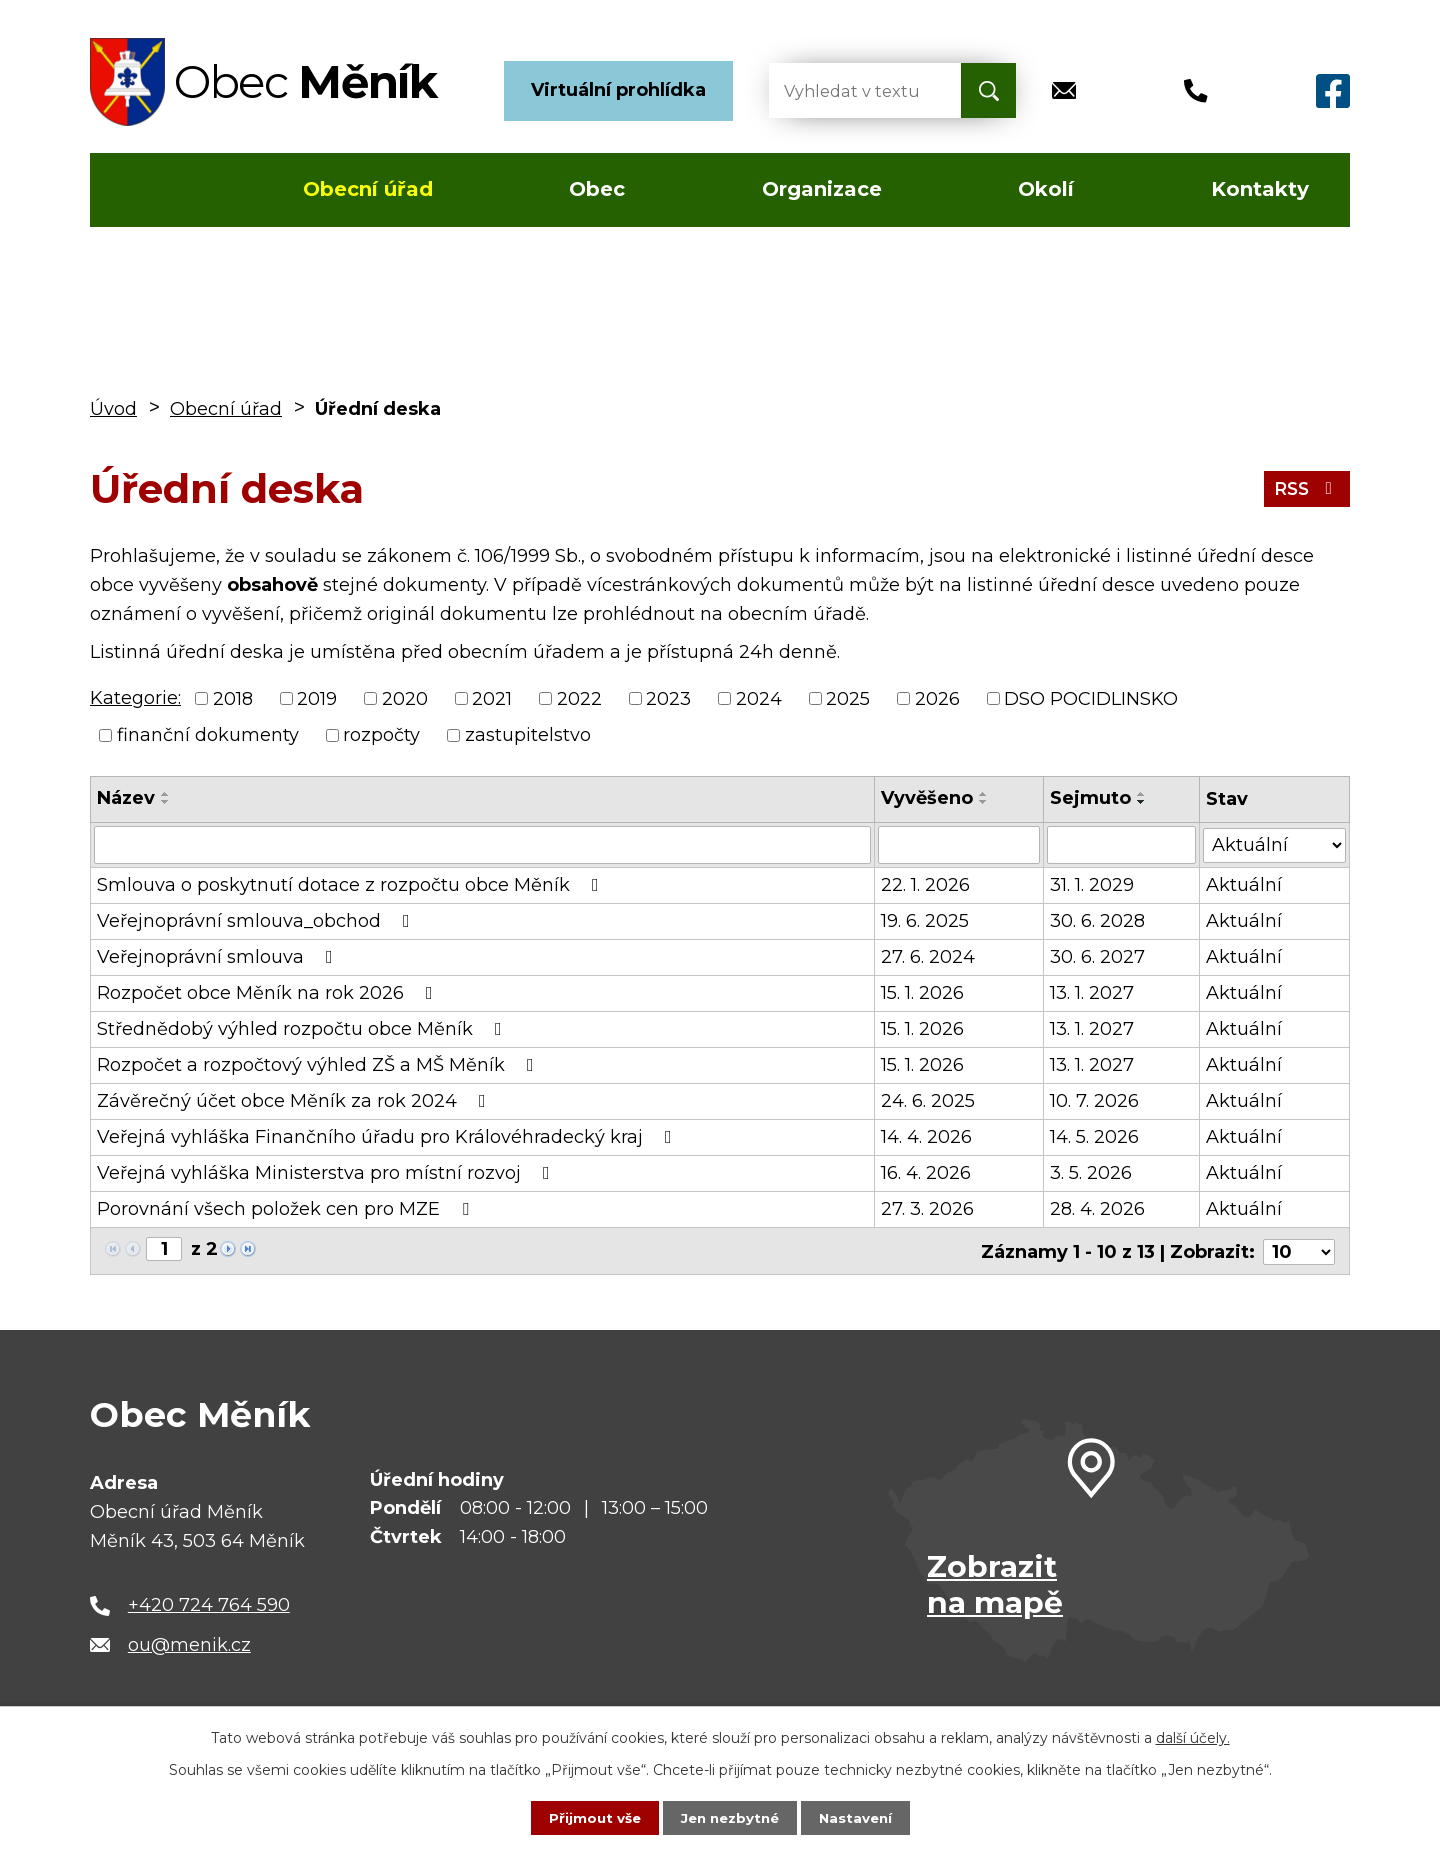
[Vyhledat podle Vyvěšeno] (959, 845)
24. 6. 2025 (928, 1101)
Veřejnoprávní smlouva (219, 957)
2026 (937, 698)
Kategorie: (135, 698)
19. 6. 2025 (925, 921)
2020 (405, 698)
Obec (597, 189)
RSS (1305, 488)
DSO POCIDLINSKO (1091, 698)
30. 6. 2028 (1098, 921)
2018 (233, 698)
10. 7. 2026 (1095, 1101)
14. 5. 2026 (1095, 1137)
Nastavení (860, 1817)
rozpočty (381, 735)
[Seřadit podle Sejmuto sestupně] (1143, 802)
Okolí (1046, 189)
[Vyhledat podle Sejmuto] (1122, 845)
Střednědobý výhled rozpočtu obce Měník (303, 1029)
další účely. (1193, 1737)
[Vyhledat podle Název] (482, 845)
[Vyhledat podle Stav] (1274, 843)
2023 (668, 698)
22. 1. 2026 (925, 885)
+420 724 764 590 (209, 1603)
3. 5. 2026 (1092, 1173)
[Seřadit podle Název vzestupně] (166, 794)
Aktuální (1244, 885)
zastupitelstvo (528, 735)
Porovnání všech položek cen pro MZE (287, 1209)
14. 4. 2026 (926, 1137)
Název (126, 798)
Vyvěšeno (927, 798)
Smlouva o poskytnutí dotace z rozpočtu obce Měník (352, 885)
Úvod (148, 190)
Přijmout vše (590, 1817)
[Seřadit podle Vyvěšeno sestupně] (984, 802)
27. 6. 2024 (928, 957)
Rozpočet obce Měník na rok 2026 (269, 993)
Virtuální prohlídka (618, 90)
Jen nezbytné (729, 1817)
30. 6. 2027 (1098, 957)
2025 (848, 698)
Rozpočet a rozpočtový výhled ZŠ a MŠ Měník (319, 1065)
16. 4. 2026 (926, 1173)
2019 (317, 698)
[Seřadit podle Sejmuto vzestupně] (1143, 794)
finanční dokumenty (208, 735)
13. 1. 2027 (1093, 993)
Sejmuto (1091, 798)
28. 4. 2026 (1098, 1209)
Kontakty (1260, 189)
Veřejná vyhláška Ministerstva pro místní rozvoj (327, 1173)
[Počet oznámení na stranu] (1299, 1250)
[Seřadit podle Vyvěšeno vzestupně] (984, 794)
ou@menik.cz (189, 1643)
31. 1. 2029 (1093, 885)
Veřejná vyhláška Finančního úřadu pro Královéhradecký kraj (388, 1137)
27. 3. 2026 (927, 1209)
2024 (759, 698)
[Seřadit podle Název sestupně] (166, 802)
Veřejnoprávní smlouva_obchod (257, 921)
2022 (579, 698)
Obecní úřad (368, 189)
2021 (492, 698)
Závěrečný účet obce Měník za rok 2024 (295, 1101)
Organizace (822, 189)
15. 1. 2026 (922, 993)
